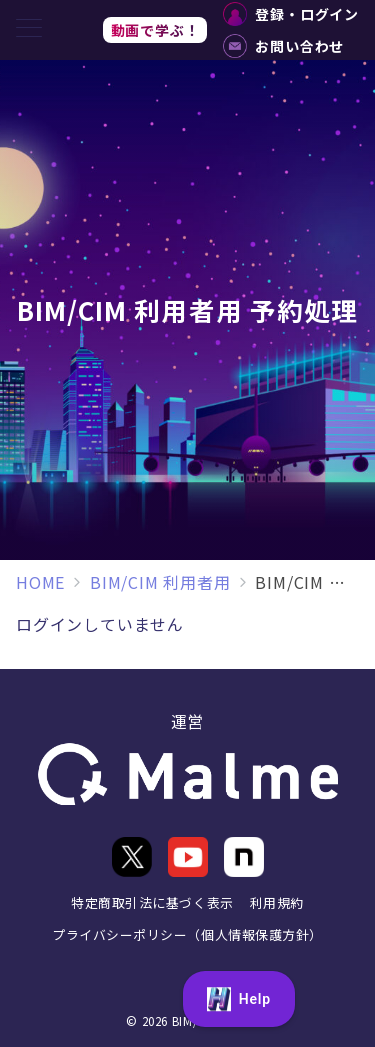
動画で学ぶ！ (155, 30)
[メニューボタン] (29, 29)
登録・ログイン (291, 14)
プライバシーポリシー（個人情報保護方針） (187, 934)
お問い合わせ (283, 46)
